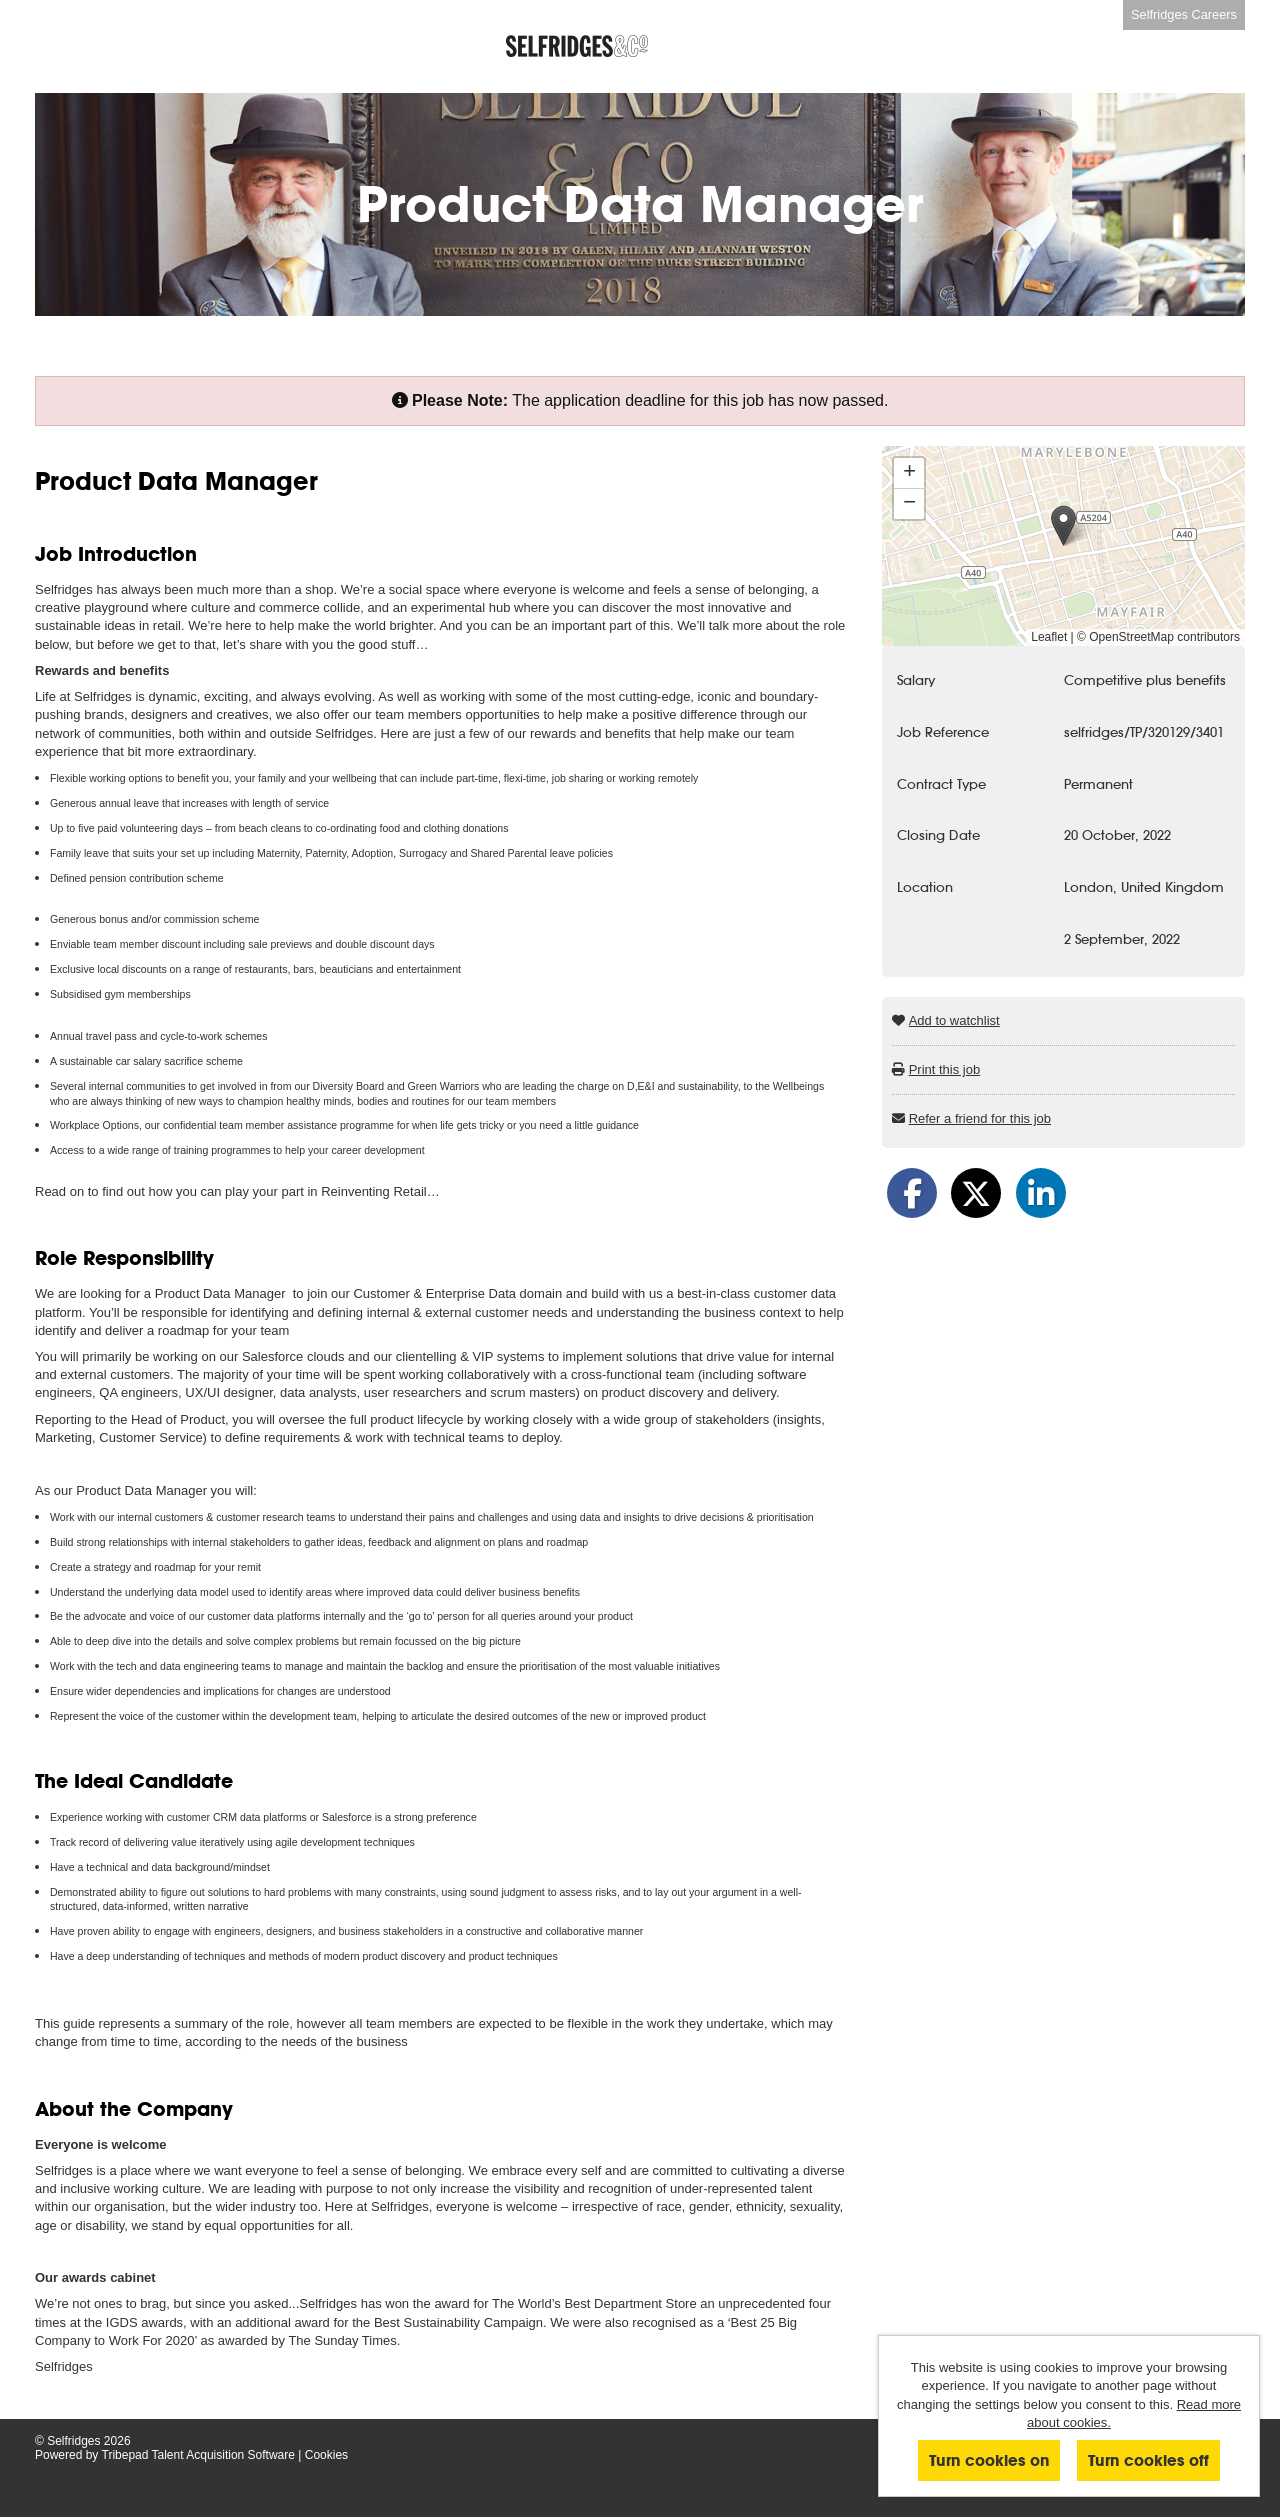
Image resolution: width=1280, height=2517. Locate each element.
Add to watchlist (954, 1020)
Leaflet (1049, 637)
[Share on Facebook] (912, 1193)
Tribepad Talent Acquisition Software (198, 2455)
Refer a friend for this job (980, 1118)
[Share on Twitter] (976, 1193)
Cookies (326, 2455)
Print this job (945, 1069)
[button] (1063, 525)
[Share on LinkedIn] (1041, 1193)
